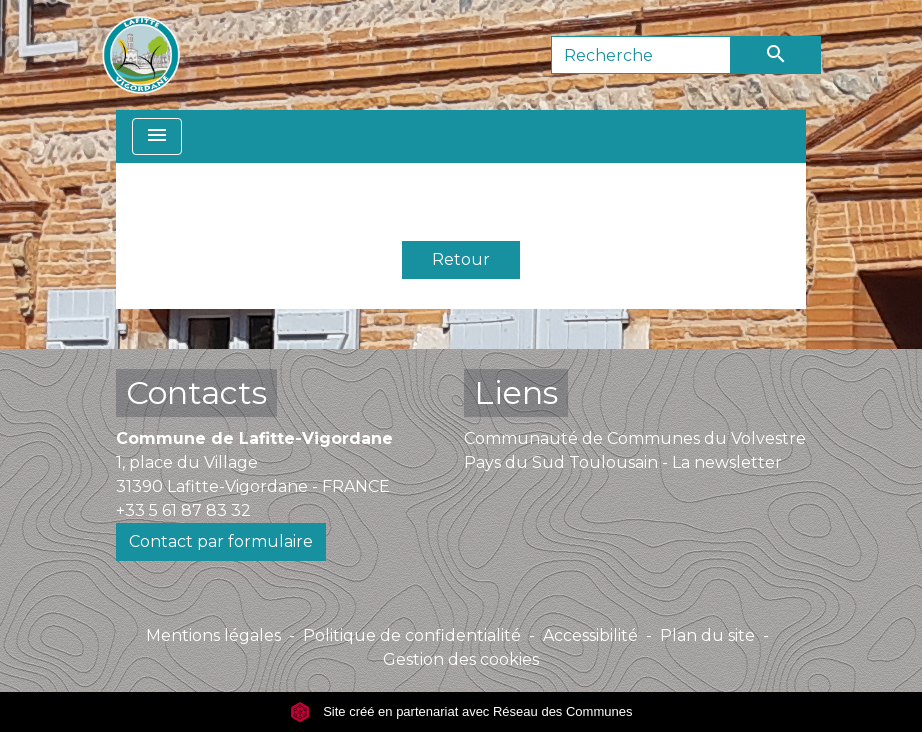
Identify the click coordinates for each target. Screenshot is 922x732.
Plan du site (707, 635)
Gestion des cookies (461, 659)
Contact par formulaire (221, 541)
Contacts (196, 392)
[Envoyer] (776, 55)
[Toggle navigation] (157, 136)
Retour (461, 259)
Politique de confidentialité (412, 635)
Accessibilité (590, 635)
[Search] (641, 55)
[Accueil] (141, 55)
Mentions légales (213, 635)
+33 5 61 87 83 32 (183, 510)
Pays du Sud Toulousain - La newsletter (623, 462)
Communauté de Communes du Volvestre (635, 438)
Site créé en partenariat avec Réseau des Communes (461, 711)
